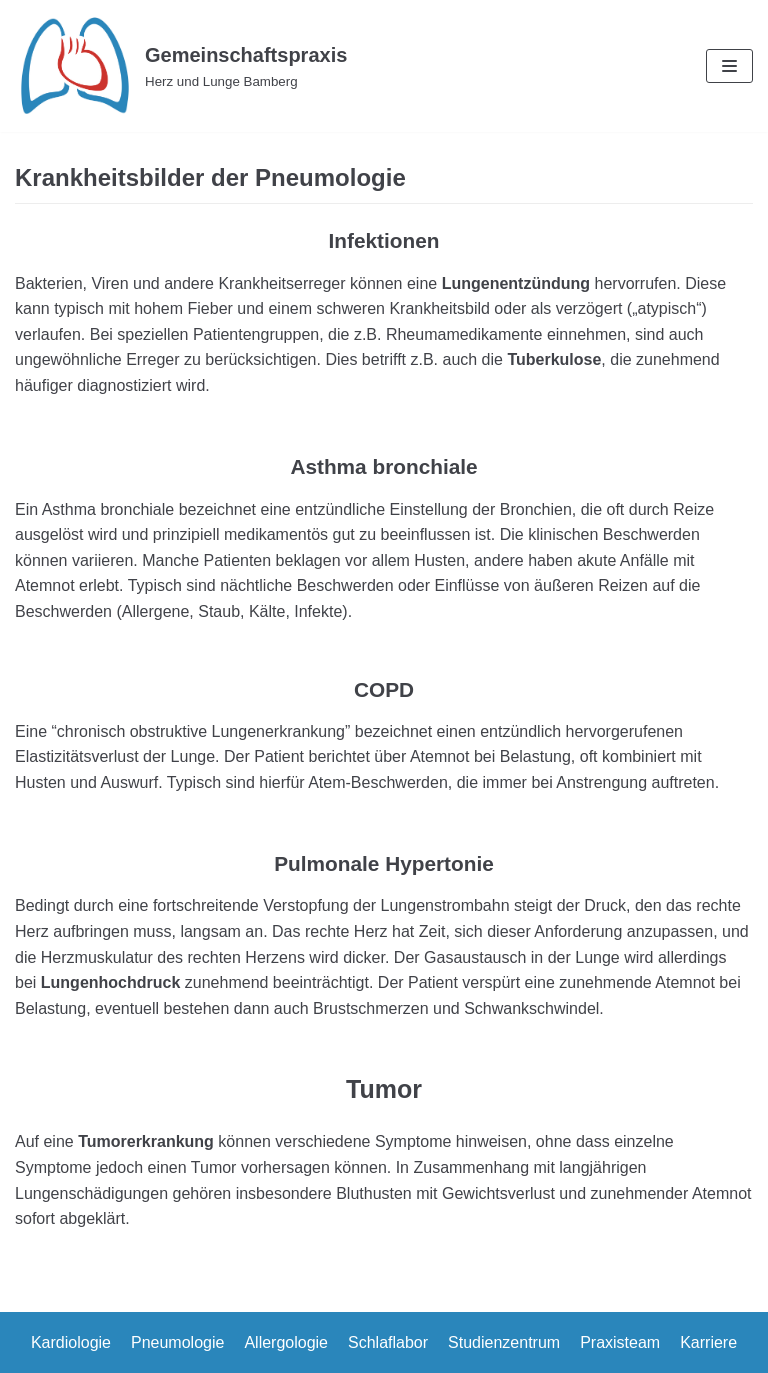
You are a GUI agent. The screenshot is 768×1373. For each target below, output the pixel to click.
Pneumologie (177, 1342)
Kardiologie (71, 1342)
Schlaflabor (388, 1342)
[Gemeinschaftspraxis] (181, 66)
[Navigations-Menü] (729, 66)
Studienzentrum (504, 1342)
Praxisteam (620, 1342)
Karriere (708, 1342)
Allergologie (286, 1342)
